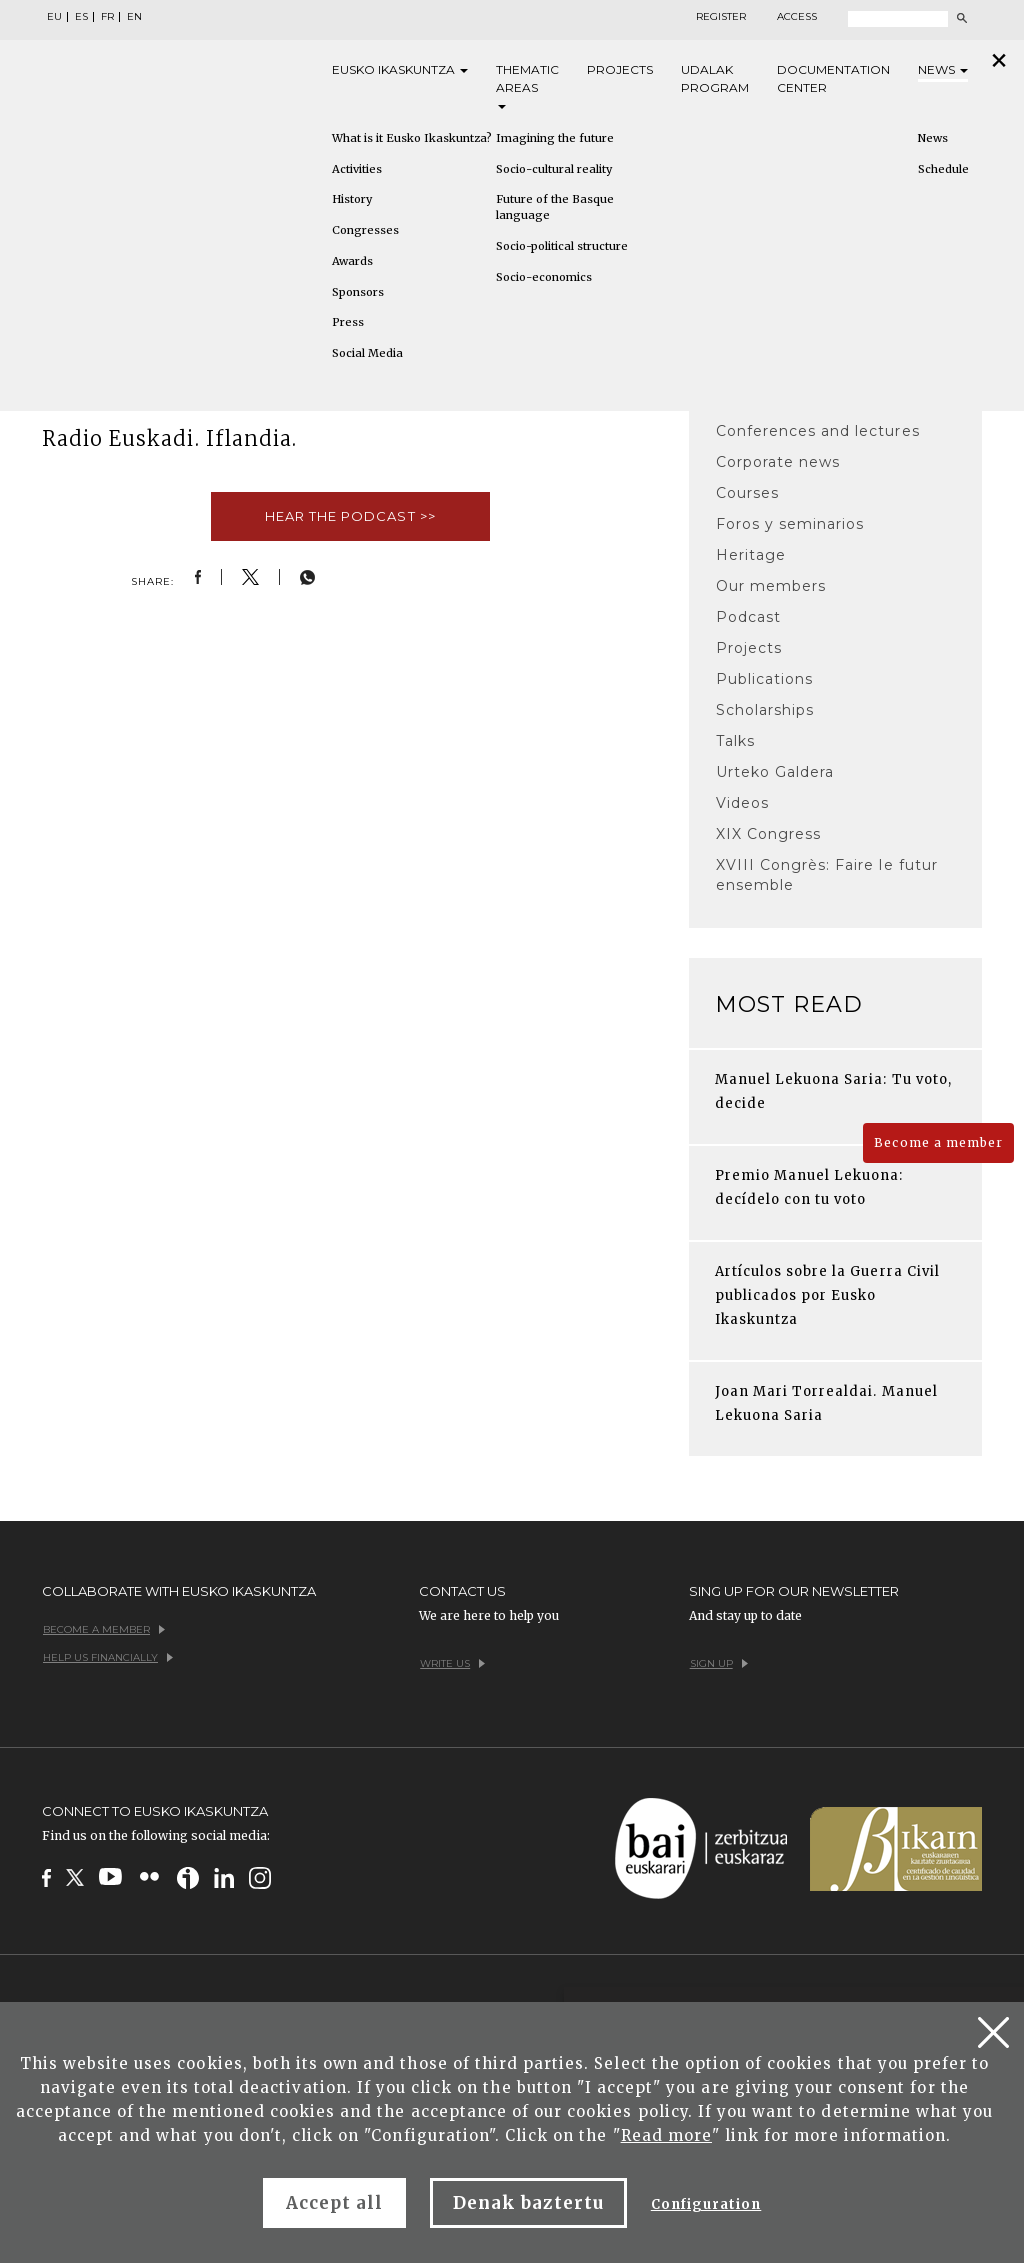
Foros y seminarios (790, 524)
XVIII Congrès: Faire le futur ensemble (827, 875)
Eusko (400, 70)
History (352, 199)
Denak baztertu (528, 2203)
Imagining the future (555, 138)
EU (54, 17)
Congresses (365, 230)
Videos (742, 803)
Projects (620, 69)
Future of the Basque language (555, 207)
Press (348, 322)
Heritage (751, 555)
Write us (452, 1663)
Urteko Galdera (775, 772)
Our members (771, 586)
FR (107, 17)
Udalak (715, 79)
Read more (666, 2135)
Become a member (938, 1142)
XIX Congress (768, 834)
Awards (352, 261)
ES (81, 17)
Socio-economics (544, 277)
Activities (357, 169)
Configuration (706, 2204)
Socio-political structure (562, 246)
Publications (764, 679)
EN (134, 17)
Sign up (719, 1663)
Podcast (748, 617)
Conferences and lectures (818, 431)
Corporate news (778, 462)
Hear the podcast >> (350, 516)
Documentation (833, 79)
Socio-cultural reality (554, 169)
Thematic (527, 85)
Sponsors (358, 292)
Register (721, 17)
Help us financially (108, 1657)
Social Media (367, 353)
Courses (747, 493)
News (943, 69)
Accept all (334, 2203)
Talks (735, 741)
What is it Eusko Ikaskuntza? (412, 138)
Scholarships (765, 710)
